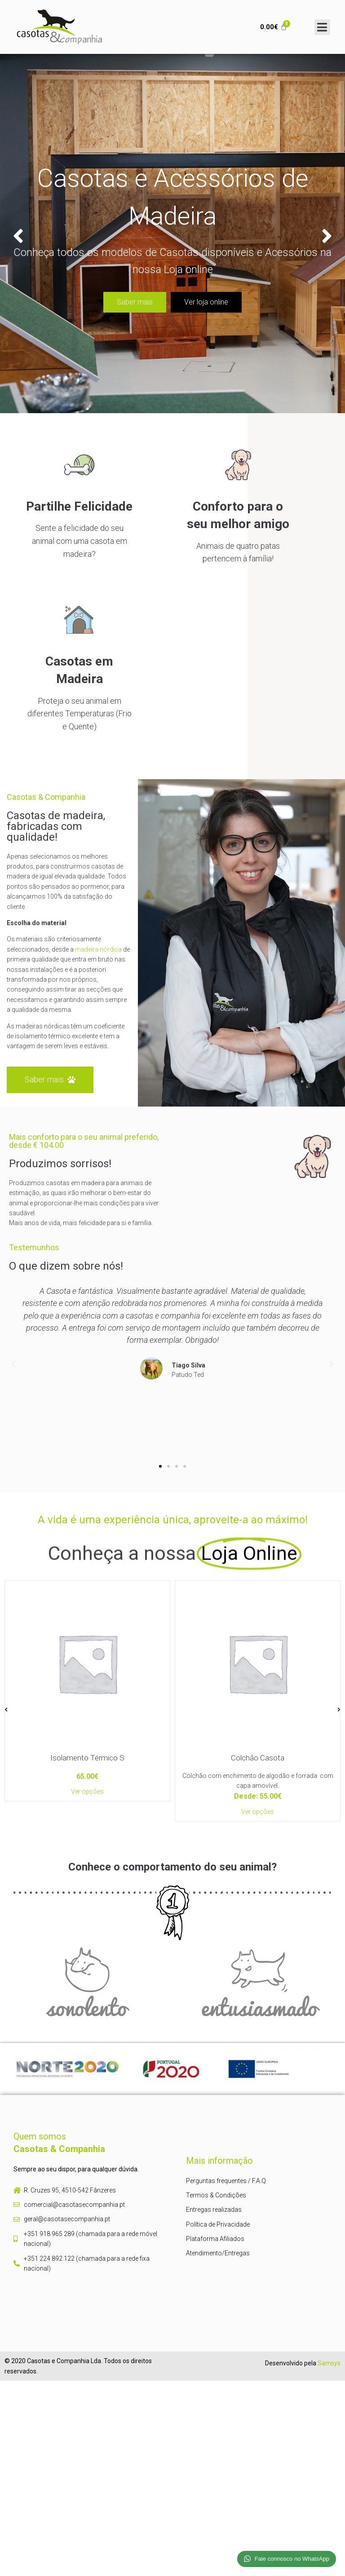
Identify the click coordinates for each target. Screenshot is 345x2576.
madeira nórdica (98, 949)
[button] (160, 1466)
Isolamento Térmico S (87, 1757)
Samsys (329, 2363)
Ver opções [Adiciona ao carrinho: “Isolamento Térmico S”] (87, 1791)
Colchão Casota (257, 1757)
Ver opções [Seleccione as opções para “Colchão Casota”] (257, 1811)
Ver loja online (206, 302)
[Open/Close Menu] (322, 27)
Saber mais (135, 302)
